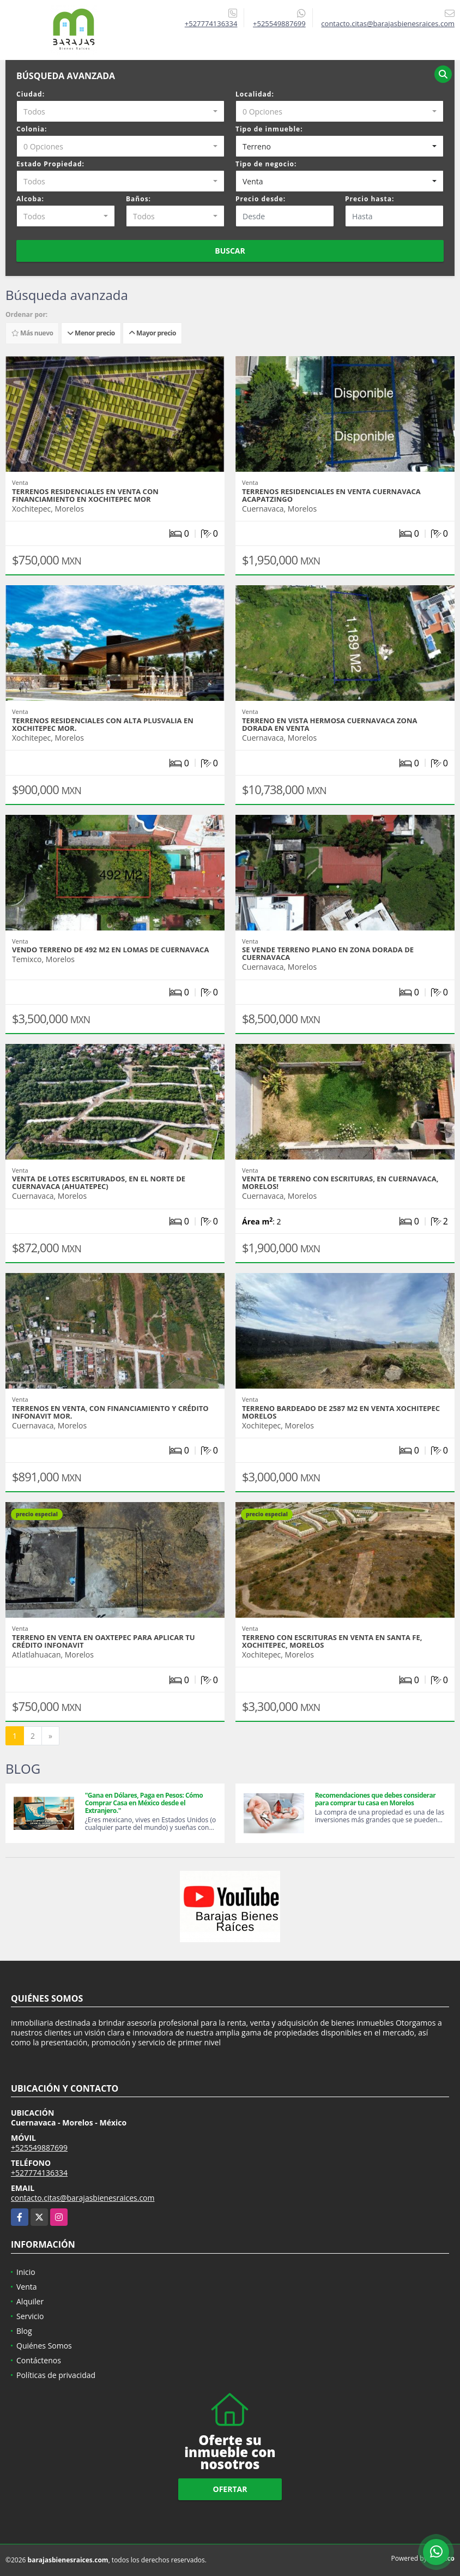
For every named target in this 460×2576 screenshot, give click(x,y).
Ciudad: (30, 94)
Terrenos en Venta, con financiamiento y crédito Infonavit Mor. (110, 1412)
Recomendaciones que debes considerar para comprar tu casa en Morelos (375, 1799)
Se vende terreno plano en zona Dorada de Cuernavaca (328, 953)
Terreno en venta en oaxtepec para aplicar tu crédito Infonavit (103, 1641)
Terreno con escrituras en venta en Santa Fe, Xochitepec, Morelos (332, 1641)
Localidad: (254, 94)
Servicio (30, 2316)
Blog (24, 2331)
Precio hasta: (369, 198)
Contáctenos (38, 2360)
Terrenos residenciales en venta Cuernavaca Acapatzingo (331, 495)
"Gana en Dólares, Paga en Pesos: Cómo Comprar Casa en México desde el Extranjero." (144, 1803)
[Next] (50, 1736)
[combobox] (120, 111)
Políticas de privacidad (55, 2375)
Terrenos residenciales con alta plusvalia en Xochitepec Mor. (102, 724)
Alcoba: (30, 198)
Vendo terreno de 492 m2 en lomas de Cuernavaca (110, 949)
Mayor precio (152, 333)
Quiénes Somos (44, 2345)
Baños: (138, 198)
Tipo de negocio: (265, 164)
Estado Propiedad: (50, 164)
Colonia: (31, 129)
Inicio (25, 2272)
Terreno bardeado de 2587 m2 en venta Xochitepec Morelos (341, 1412)
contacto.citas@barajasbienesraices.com (82, 2198)
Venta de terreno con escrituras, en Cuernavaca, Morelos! (340, 1182)
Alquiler (30, 2301)
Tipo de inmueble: (269, 129)
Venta (26, 2286)
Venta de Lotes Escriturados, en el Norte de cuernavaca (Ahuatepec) (98, 1182)
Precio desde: (260, 198)
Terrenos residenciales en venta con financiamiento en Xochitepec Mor (85, 495)
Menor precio (91, 333)
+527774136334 (211, 23)
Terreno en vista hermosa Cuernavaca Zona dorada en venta (329, 724)
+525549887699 (279, 23)
